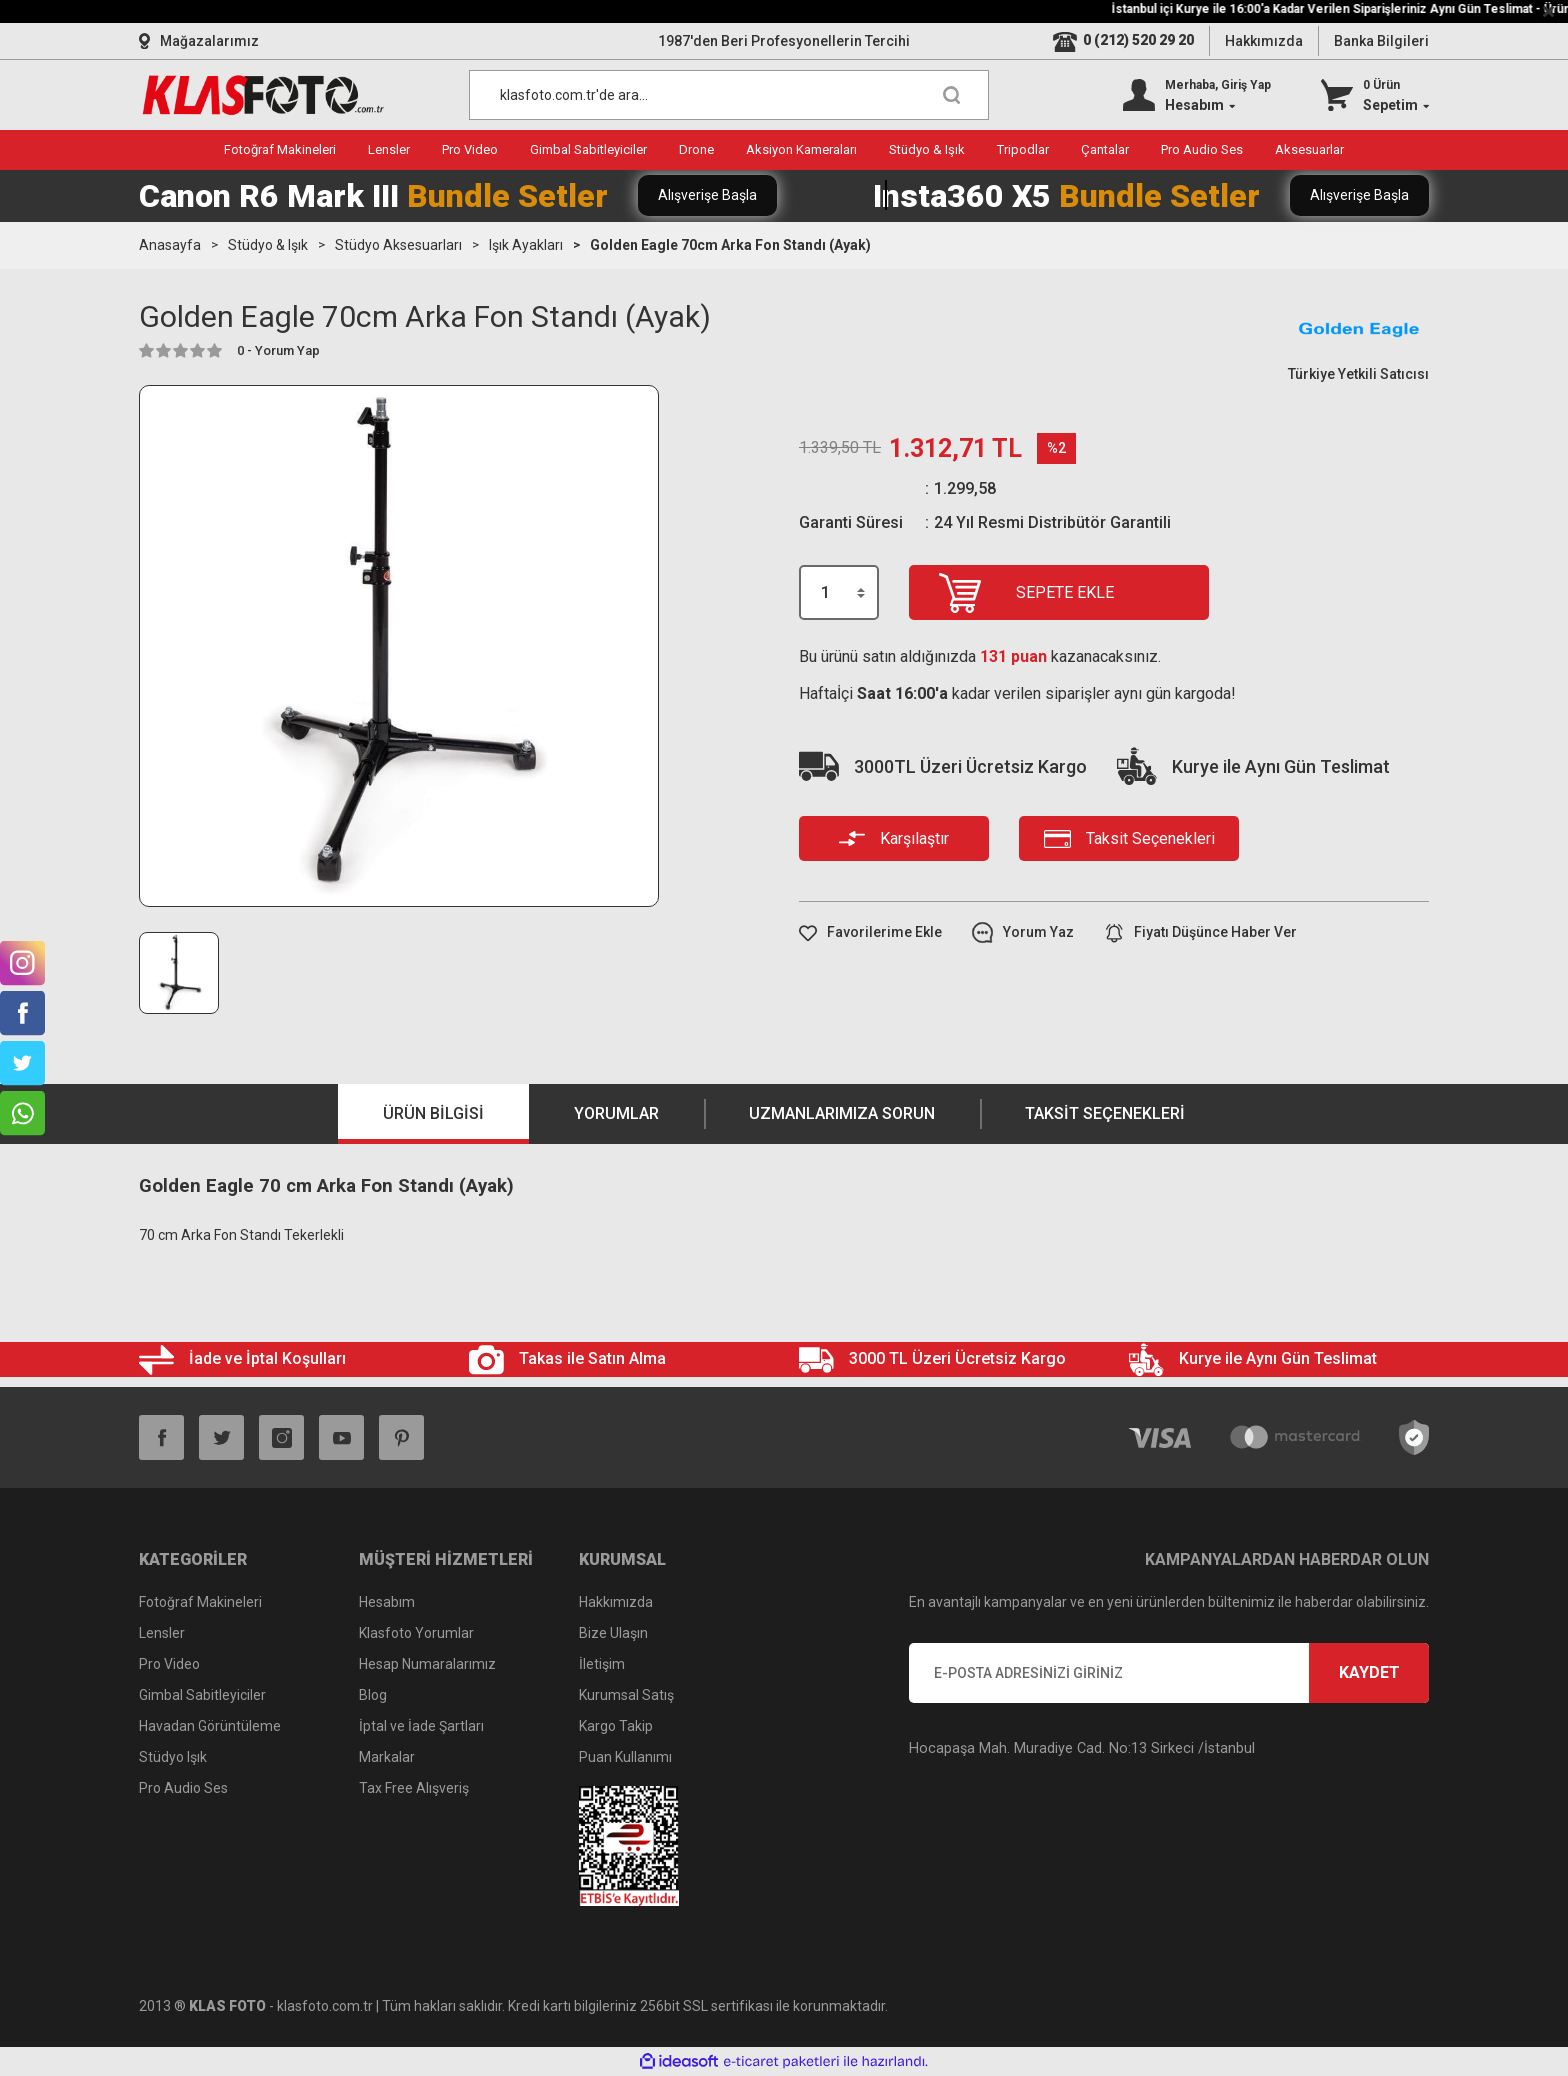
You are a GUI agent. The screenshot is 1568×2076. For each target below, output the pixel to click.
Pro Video (169, 1664)
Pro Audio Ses (183, 1788)
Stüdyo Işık (173, 1757)
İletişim (602, 1664)
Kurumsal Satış (626, 1695)
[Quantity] (839, 592)
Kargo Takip (616, 1726)
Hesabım (387, 1602)
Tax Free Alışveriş (414, 1788)
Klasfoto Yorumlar (416, 1633)
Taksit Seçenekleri (1105, 1113)
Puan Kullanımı (625, 1757)
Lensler (162, 1633)
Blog (373, 1695)
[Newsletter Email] (1169, 1673)
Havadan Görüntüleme (210, 1726)
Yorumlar (616, 1113)
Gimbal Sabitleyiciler (202, 1695)
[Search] (729, 95)
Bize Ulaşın (613, 1633)
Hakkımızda (1264, 41)
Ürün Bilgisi (433, 1113)
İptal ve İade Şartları (421, 1726)
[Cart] (1375, 95)
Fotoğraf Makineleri (200, 1602)
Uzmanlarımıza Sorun (842, 1113)
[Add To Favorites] (870, 932)
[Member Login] (1197, 95)
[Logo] (263, 95)
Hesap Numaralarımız (427, 1664)
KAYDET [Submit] (1369, 1672)
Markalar (387, 1757)
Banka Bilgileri (1381, 41)
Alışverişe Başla (707, 195)
